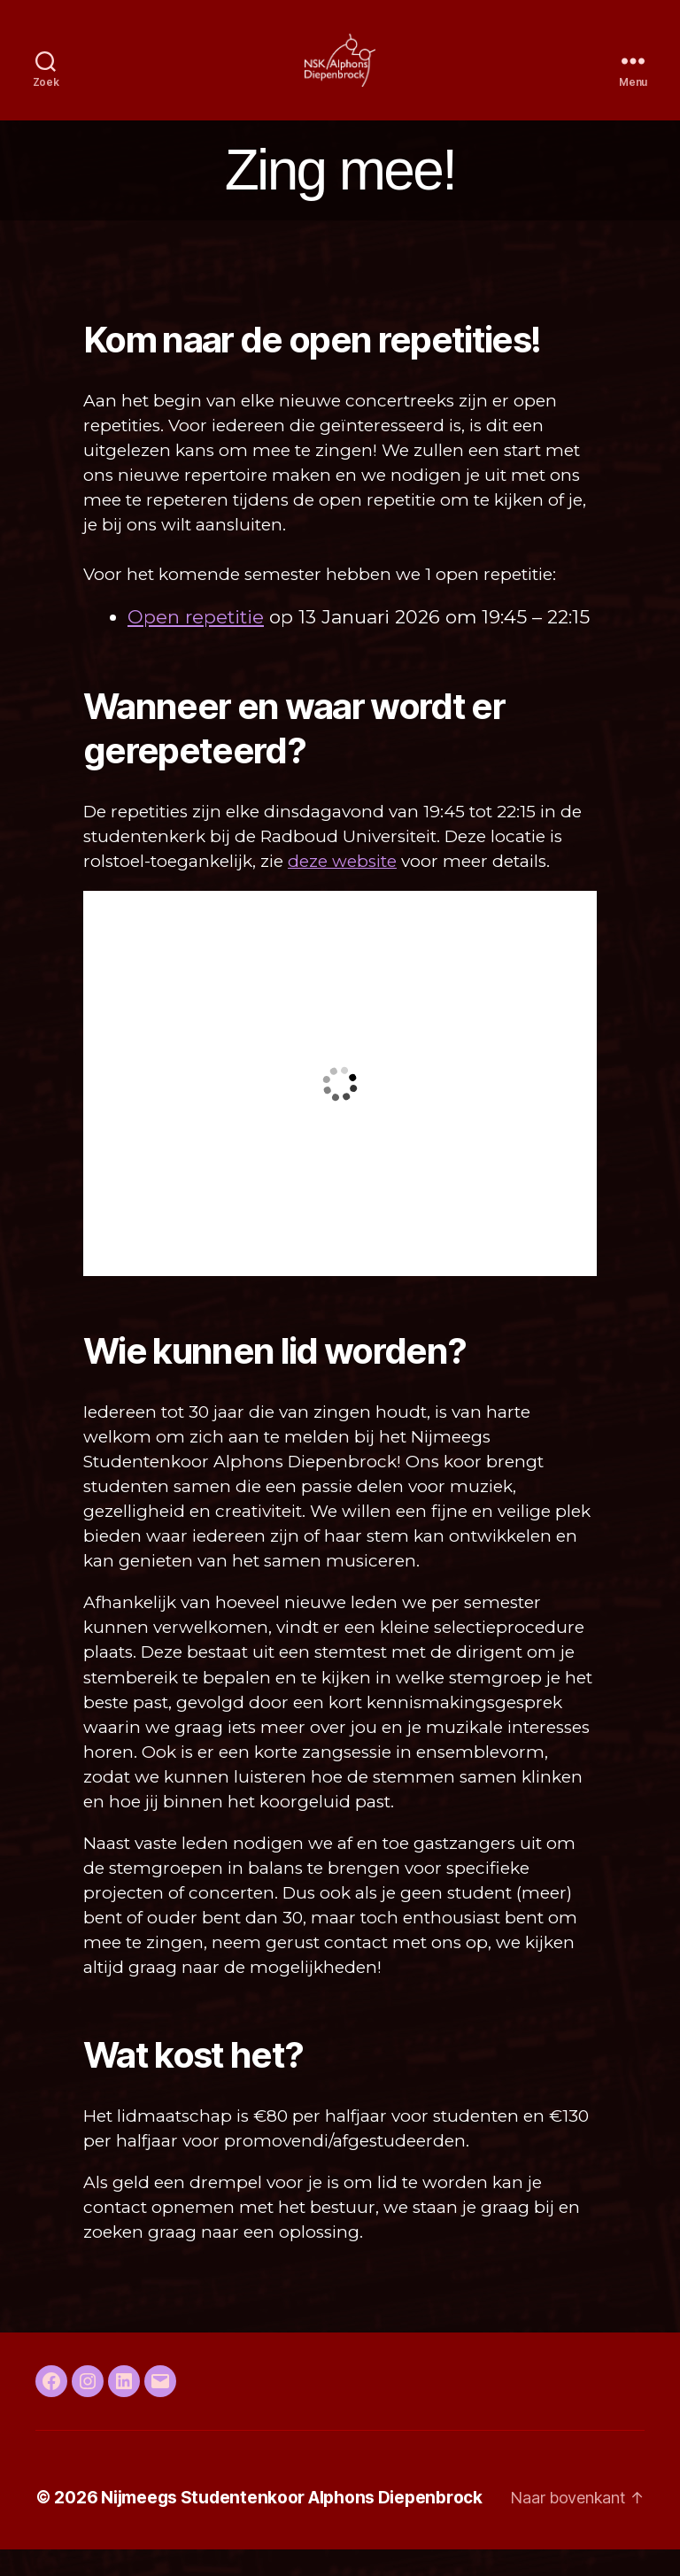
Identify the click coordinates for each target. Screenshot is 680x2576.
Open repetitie (196, 643)
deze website (342, 888)
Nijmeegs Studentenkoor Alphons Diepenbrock (292, 2524)
